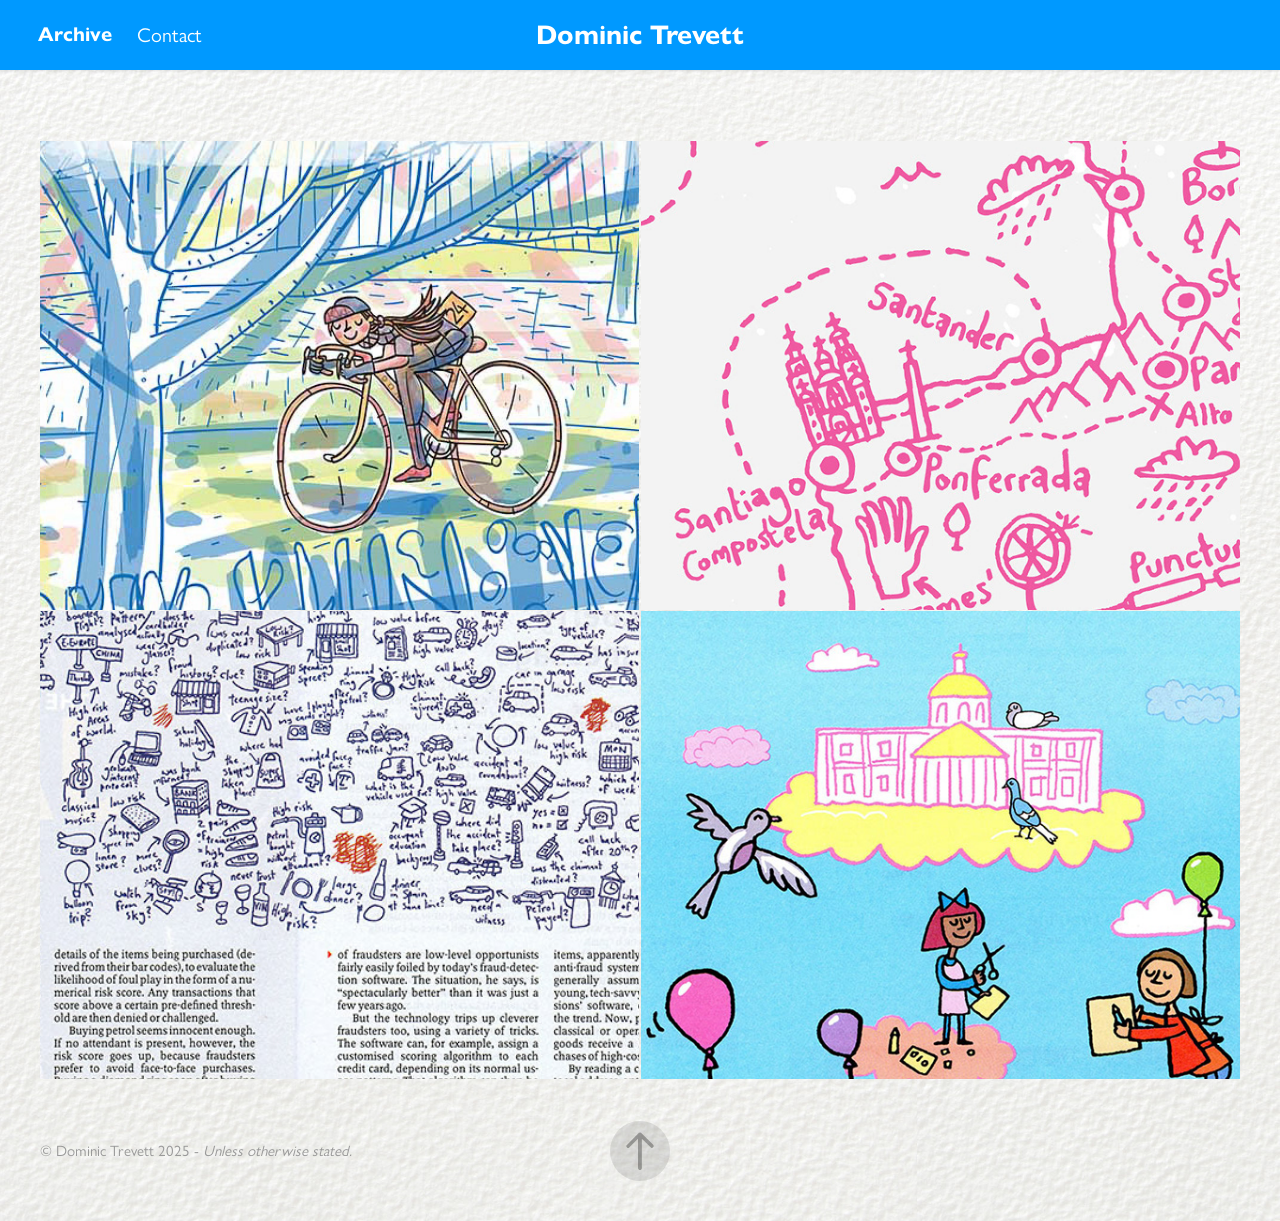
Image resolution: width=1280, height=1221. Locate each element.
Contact (169, 35)
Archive (75, 34)
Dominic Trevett (640, 34)
